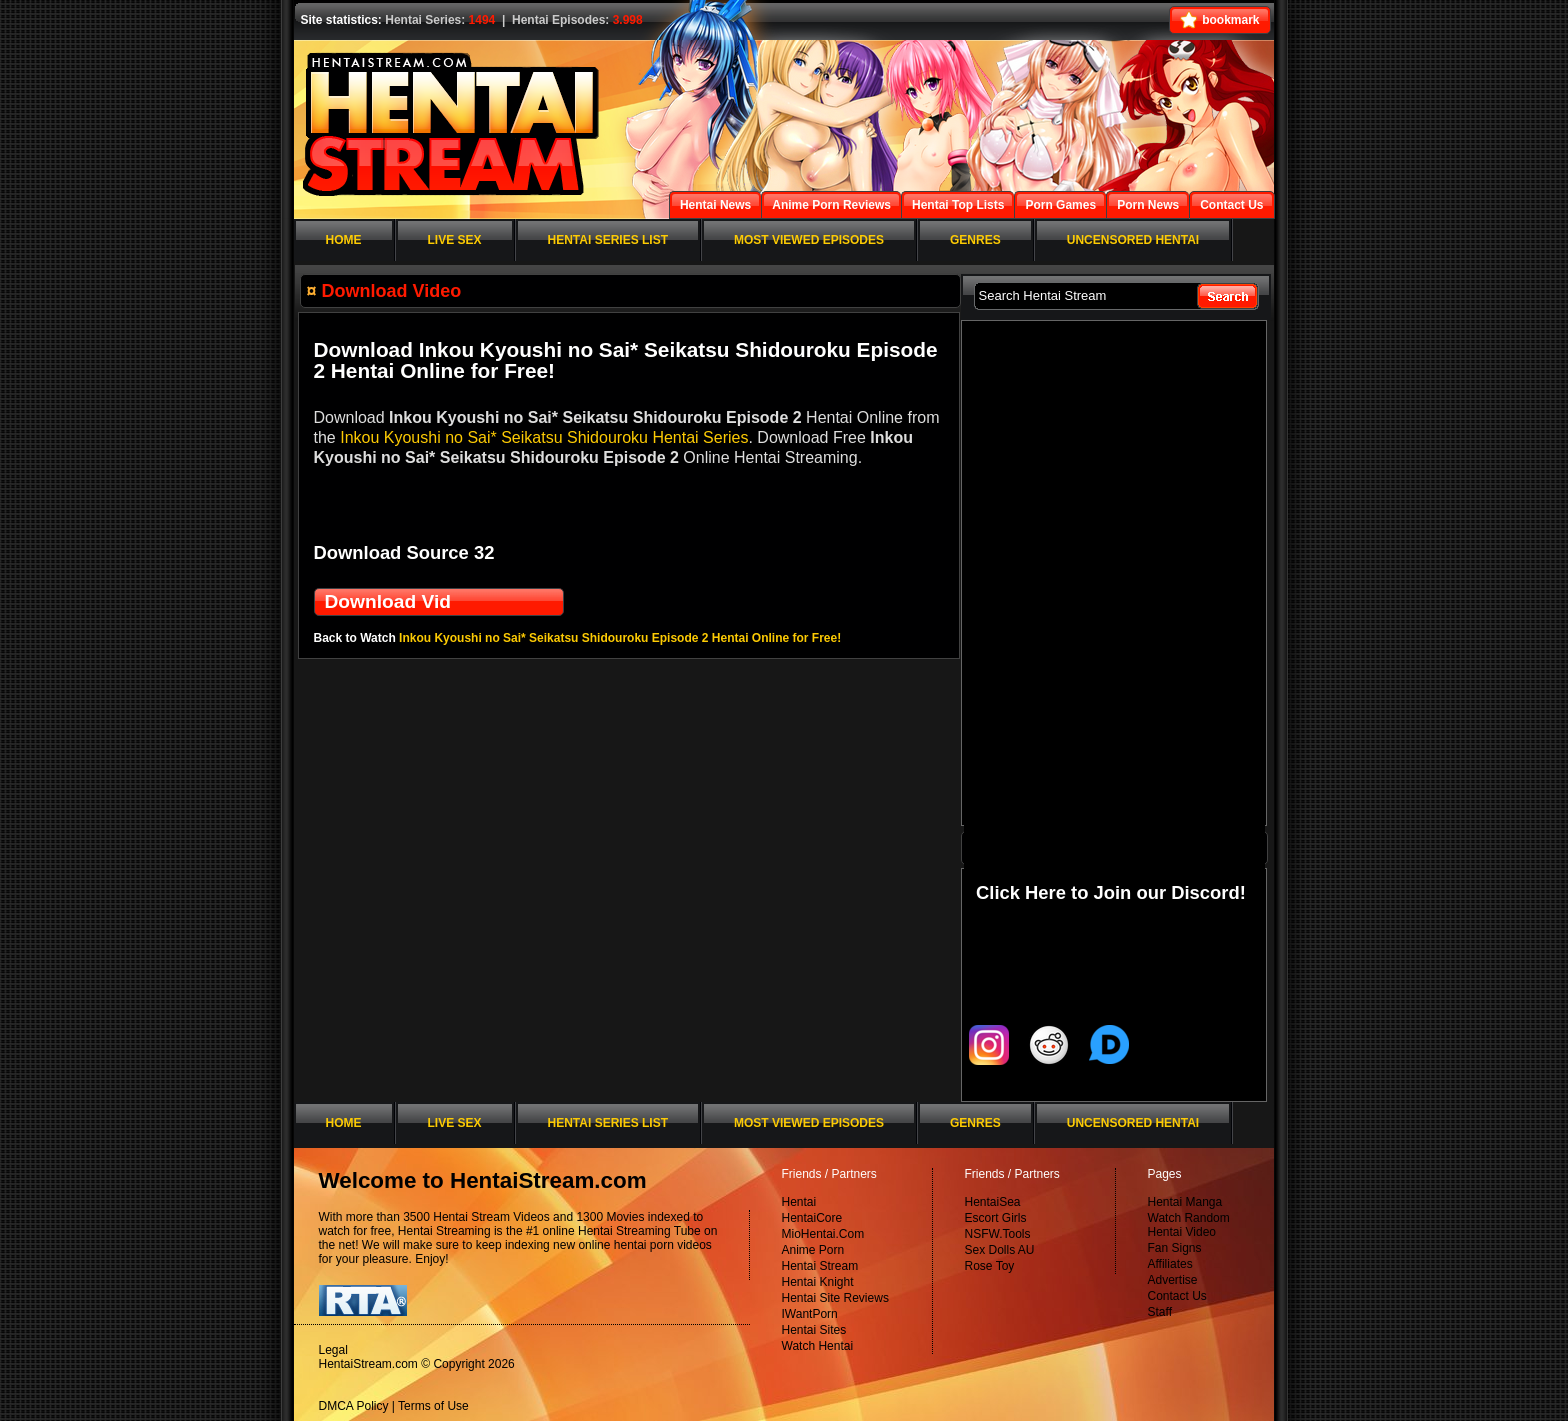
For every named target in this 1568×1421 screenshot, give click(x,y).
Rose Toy (990, 1266)
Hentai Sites (814, 1330)
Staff (1160, 1312)
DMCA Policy (354, 1406)
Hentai (799, 1202)
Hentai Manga (1185, 1202)
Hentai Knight (818, 1282)
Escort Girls (996, 1218)
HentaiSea (993, 1202)
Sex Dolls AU (1000, 1250)
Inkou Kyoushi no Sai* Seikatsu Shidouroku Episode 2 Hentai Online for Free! (620, 638)
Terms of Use (433, 1406)
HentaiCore (812, 1218)
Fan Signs (1175, 1248)
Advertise (1173, 1280)
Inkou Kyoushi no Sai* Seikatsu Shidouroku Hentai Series (544, 437)
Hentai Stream (820, 1266)
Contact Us (1177, 1296)
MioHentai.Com (823, 1234)
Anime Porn (813, 1250)
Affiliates (1170, 1264)
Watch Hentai (818, 1346)
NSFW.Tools (998, 1234)
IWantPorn (810, 1314)
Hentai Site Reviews (835, 1298)
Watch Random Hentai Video (1189, 1225)
